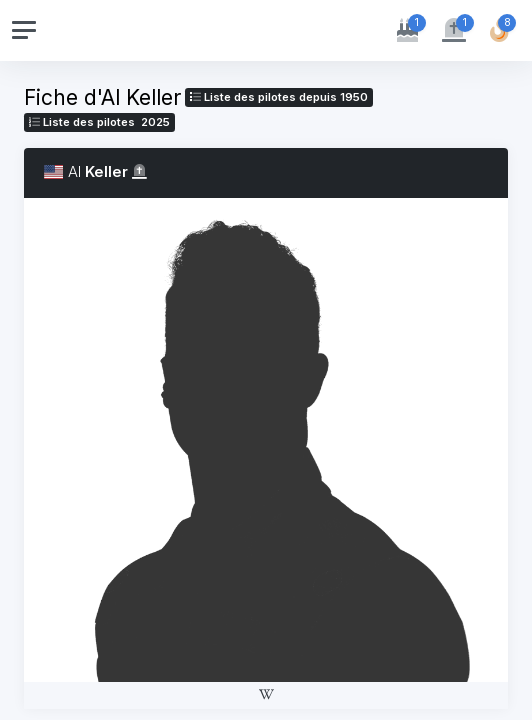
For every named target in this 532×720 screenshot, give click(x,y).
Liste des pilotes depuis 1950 (279, 97)
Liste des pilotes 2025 (99, 122)
